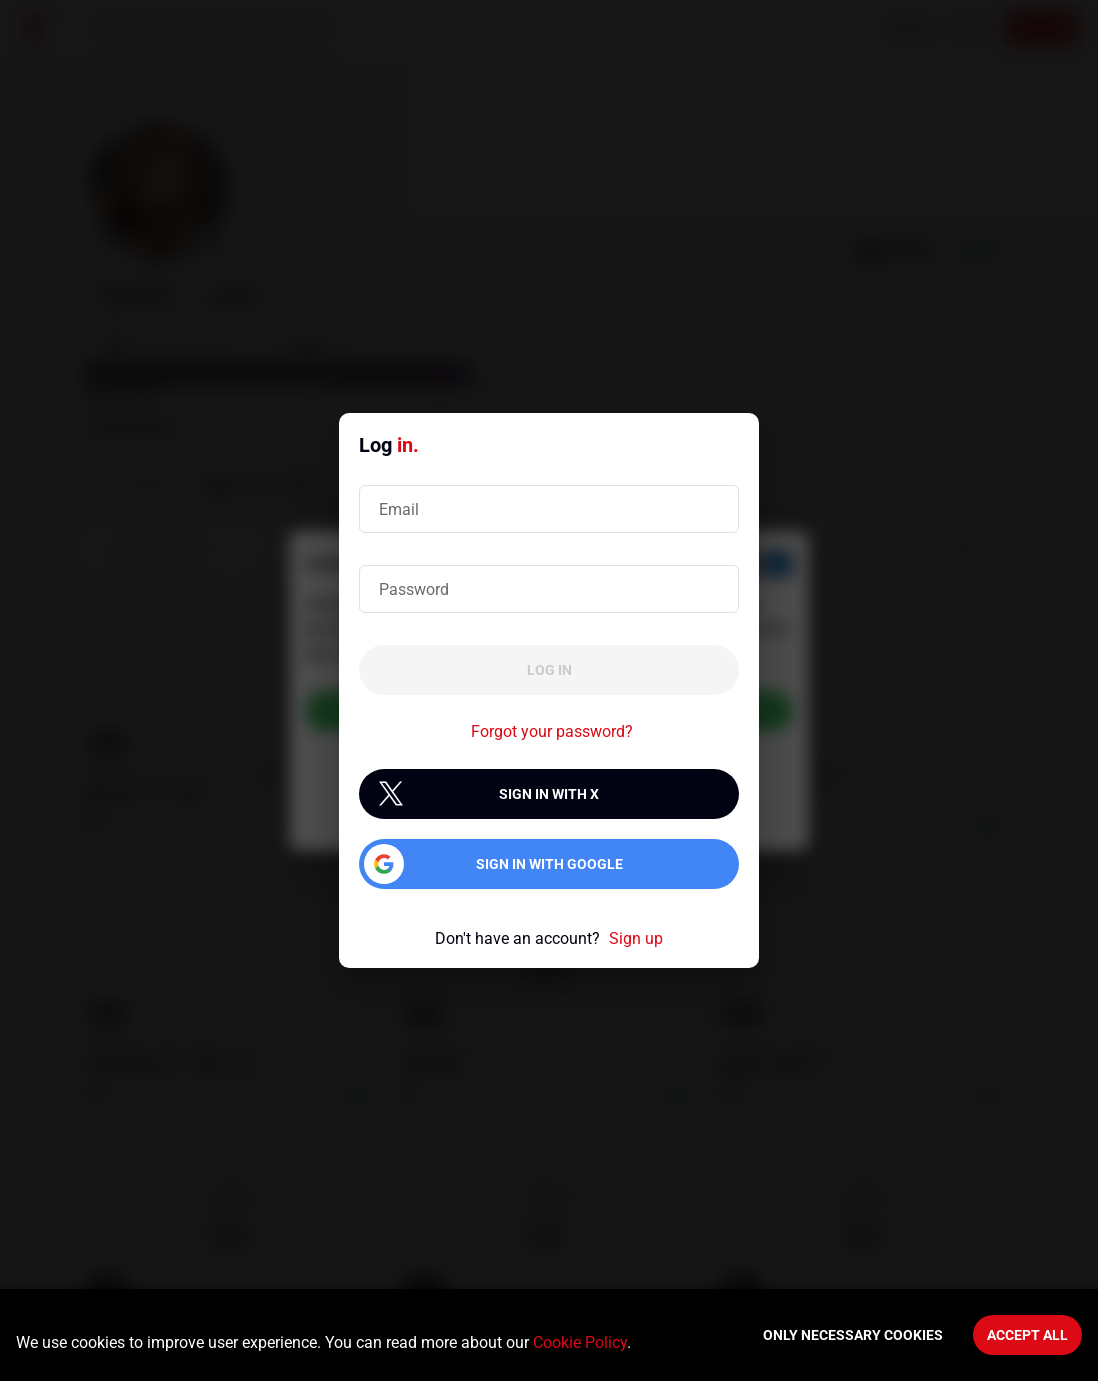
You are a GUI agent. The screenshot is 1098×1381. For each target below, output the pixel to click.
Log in (549, 670)
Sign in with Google (549, 864)
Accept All (1027, 1335)
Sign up (636, 938)
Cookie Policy (580, 1342)
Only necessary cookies (853, 1335)
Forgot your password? (552, 731)
